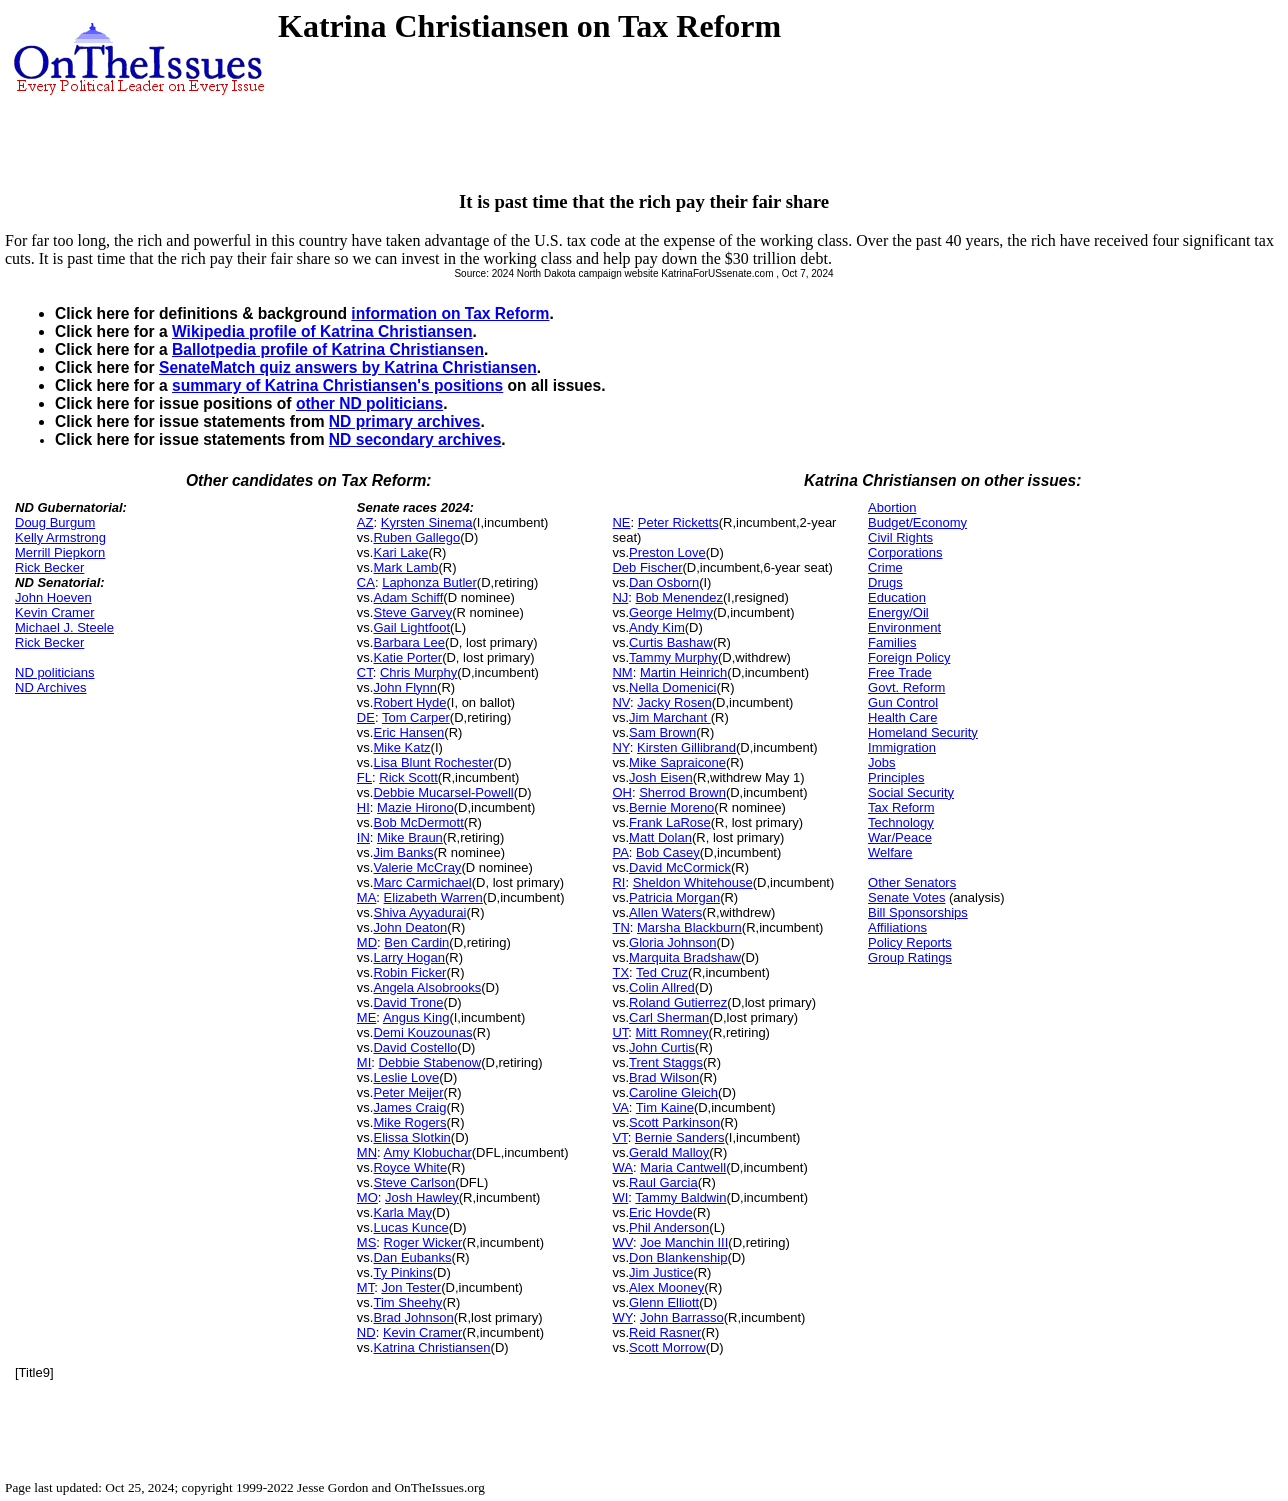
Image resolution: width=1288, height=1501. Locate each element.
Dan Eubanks (412, 1257)
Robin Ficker (409, 972)
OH (622, 792)
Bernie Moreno (671, 807)
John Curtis (662, 1047)
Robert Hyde (409, 702)
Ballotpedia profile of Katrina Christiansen (328, 349)
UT (620, 1032)
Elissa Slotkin (411, 1137)
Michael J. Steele (64, 627)
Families (892, 642)
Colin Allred (662, 987)
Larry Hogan (409, 957)
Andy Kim (657, 627)
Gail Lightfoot (411, 627)
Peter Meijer (408, 1092)
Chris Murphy (418, 672)
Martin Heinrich (683, 672)
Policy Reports (910, 942)
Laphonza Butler (429, 582)
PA (620, 852)
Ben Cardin (416, 942)
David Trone (408, 1002)
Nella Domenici (672, 687)
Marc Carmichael (422, 882)
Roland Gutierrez (678, 1002)
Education (897, 597)
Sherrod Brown (682, 792)
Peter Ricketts (678, 522)
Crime (885, 567)
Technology (901, 822)
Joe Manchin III (684, 1242)
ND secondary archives (415, 439)
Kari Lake (400, 552)
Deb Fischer (647, 567)
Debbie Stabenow (430, 1062)
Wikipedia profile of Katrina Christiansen (322, 331)
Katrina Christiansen (431, 1347)
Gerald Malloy (669, 1152)
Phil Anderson (669, 1227)
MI (364, 1062)
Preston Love (667, 552)
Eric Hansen (408, 732)
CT (365, 672)
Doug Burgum (55, 522)
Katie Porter (407, 657)
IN (363, 837)
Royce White (410, 1167)
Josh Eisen (661, 777)
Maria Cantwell (683, 1167)
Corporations (905, 552)
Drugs (885, 582)
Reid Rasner (665, 1332)
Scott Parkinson (674, 1122)
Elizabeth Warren (433, 897)
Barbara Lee (409, 642)
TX (620, 972)
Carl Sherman (669, 1017)
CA (366, 582)
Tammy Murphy (673, 657)
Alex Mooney (666, 1287)
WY (622, 1317)
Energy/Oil (898, 612)
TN (620, 927)
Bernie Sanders (680, 1137)
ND (366, 1332)
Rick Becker (49, 567)
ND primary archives (405, 421)
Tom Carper (416, 717)
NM (622, 672)
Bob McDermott (418, 822)
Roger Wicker (423, 1242)
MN (367, 1152)
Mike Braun (410, 837)
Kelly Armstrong (60, 537)
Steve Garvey (412, 612)
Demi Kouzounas (422, 1032)
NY (620, 747)
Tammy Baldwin (680, 1197)
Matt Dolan (660, 837)
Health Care (902, 717)
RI (618, 882)
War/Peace (900, 837)
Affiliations (897, 927)
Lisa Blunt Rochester (433, 762)
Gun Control (903, 702)
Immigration (902, 747)
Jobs (881, 762)
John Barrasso (682, 1317)
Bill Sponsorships (918, 912)
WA (622, 1167)
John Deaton (410, 927)
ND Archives (51, 687)
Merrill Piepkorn (60, 552)
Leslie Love (406, 1077)
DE (366, 717)
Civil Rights (900, 537)
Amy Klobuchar (428, 1152)
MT (365, 1287)
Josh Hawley (422, 1197)
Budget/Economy (917, 522)
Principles (896, 777)
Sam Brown (662, 732)
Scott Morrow (667, 1347)
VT (619, 1137)
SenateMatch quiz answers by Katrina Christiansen (348, 367)
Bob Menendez (679, 597)
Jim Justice (661, 1272)
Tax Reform (901, 807)
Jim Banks (403, 852)
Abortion (892, 507)
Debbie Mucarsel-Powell (443, 792)
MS (367, 1242)
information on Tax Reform (450, 313)
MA (367, 897)
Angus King (416, 1017)
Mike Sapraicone (677, 762)
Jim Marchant (670, 717)
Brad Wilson (664, 1077)
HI (363, 807)
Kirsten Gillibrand (686, 747)
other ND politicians (369, 403)
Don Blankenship (678, 1257)
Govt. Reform (906, 687)
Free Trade (900, 672)
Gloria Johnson (672, 942)
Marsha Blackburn (689, 927)
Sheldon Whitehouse (693, 882)
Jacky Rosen (674, 702)
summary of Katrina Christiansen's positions (337, 385)
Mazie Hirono (415, 807)
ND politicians (54, 672)
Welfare (890, 852)
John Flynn (405, 687)
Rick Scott (408, 777)
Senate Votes (906, 897)
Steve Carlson (414, 1182)
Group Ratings (910, 957)
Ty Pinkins (402, 1272)
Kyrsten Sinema (427, 522)
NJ (620, 597)
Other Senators (912, 882)
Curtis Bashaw (671, 642)
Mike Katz (401, 747)
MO (367, 1197)
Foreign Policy (909, 657)
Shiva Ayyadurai (419, 912)
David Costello (415, 1047)
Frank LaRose (670, 822)
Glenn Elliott (664, 1302)
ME (367, 1017)
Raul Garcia (663, 1182)
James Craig (409, 1107)
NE (621, 522)
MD (367, 942)
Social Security (911, 792)
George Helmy (671, 612)
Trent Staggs (666, 1062)
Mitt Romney (672, 1032)
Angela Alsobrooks (427, 987)
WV (622, 1242)
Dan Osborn (664, 582)
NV (621, 702)
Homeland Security (923, 732)
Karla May (402, 1212)
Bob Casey (668, 852)
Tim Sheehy (407, 1302)
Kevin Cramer (54, 612)
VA (620, 1107)
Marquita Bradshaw (685, 957)
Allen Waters (665, 912)
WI (620, 1197)
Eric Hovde (661, 1212)
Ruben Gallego (416, 537)
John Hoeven (53, 597)
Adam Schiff (408, 597)
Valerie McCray (417, 867)
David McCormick (680, 867)
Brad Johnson (413, 1317)
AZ (365, 522)
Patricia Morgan (674, 897)
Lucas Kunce (410, 1227)
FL (364, 777)
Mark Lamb (405, 567)
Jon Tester (411, 1287)
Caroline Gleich (673, 1092)
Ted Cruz (662, 972)
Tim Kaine (665, 1107)
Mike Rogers (409, 1122)
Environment (904, 627)
